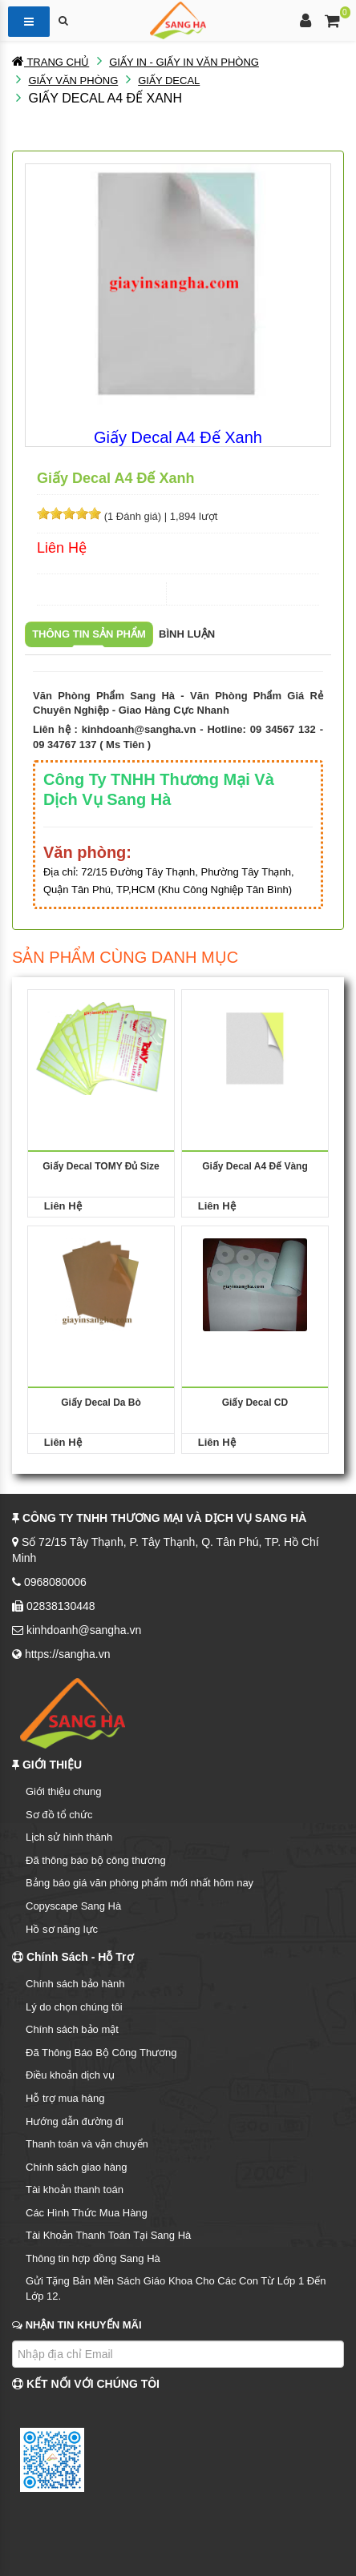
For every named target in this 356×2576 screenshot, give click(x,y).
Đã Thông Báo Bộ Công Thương (101, 2053)
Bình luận (187, 634)
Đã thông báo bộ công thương (96, 1860)
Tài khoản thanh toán (74, 2190)
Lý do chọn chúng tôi (74, 2007)
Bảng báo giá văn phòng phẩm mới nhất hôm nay (139, 1883)
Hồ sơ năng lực (62, 1929)
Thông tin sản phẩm (89, 634)
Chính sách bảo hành (75, 1984)
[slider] (69, 513)
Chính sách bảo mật (72, 2029)
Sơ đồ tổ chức (59, 1815)
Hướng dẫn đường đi (74, 2121)
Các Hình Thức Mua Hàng (87, 2213)
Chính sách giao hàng (76, 2167)
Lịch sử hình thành (69, 1837)
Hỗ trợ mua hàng (65, 2098)
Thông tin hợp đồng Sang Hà (93, 2258)
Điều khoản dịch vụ (70, 2075)
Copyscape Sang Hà (73, 1906)
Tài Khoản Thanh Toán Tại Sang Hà (108, 2235)
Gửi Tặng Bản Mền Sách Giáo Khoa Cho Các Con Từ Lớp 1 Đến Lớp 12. (176, 2288)
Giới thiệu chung (64, 1791)
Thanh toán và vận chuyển (87, 2144)
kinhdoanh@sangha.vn (139, 729)
